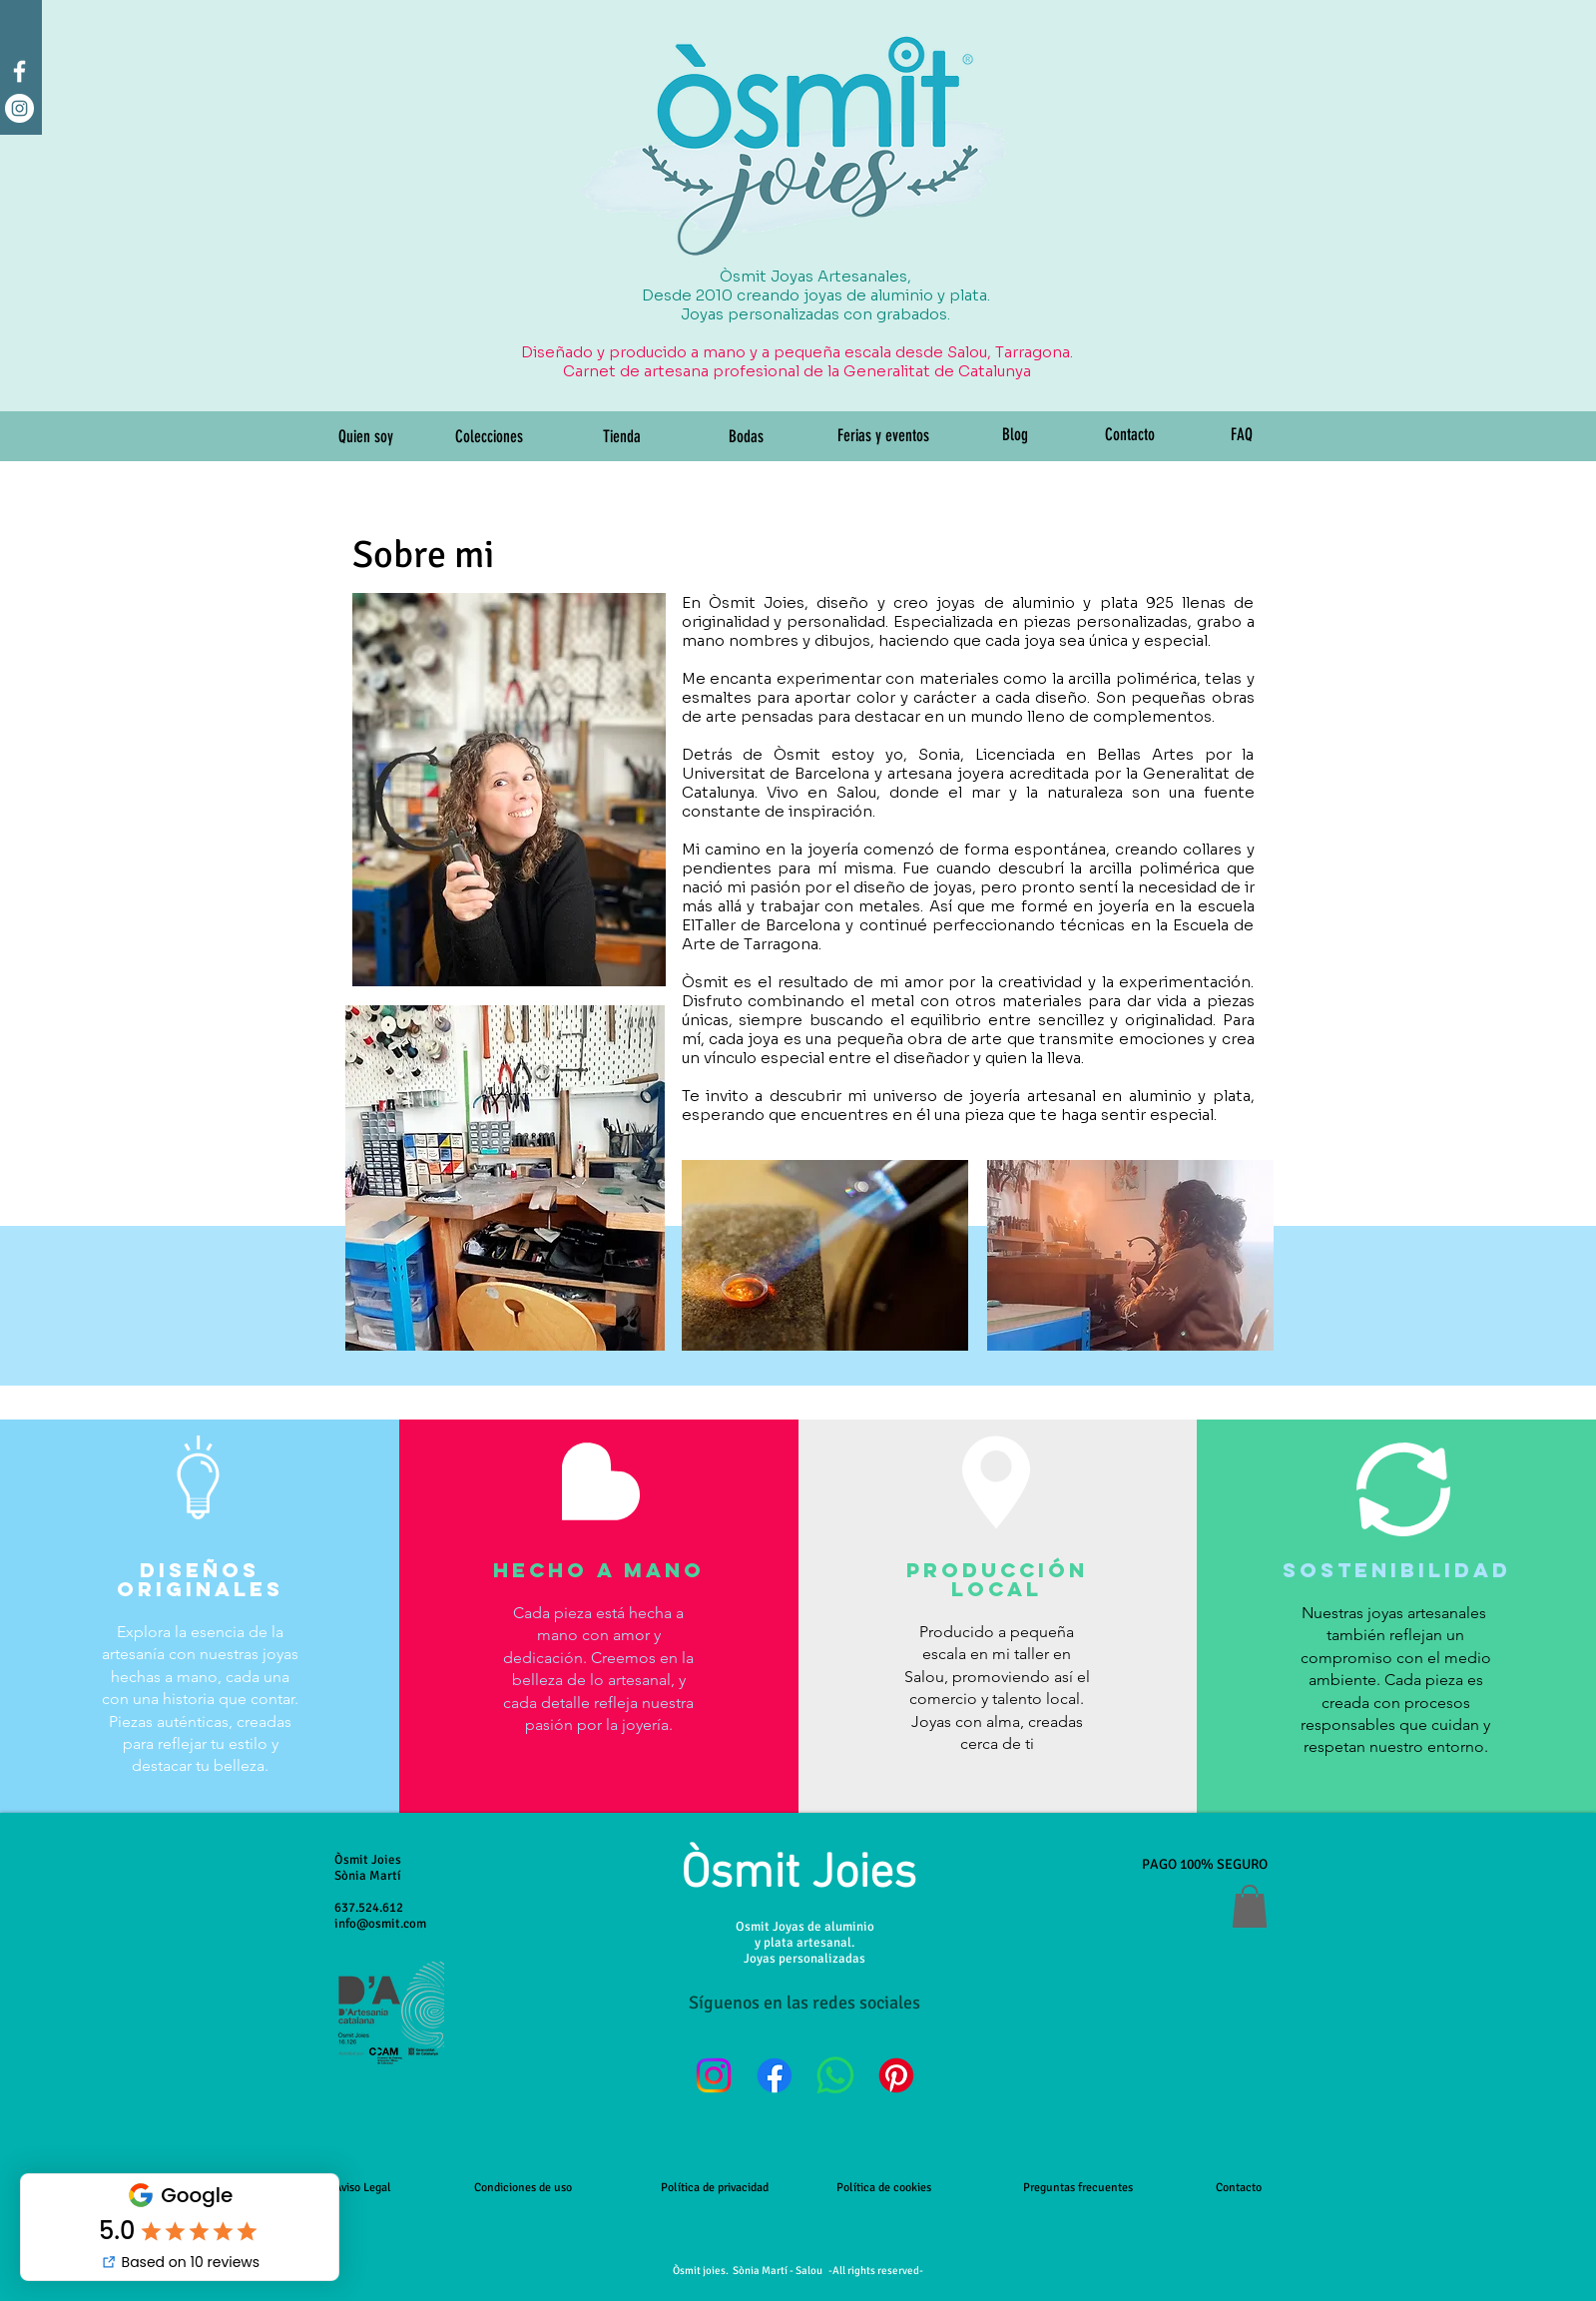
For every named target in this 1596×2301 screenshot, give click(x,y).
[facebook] (19, 71)
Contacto (1239, 2187)
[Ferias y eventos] (883, 436)
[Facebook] (775, 2075)
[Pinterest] (896, 2075)
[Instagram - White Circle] (19, 108)
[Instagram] (714, 2075)
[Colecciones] (489, 437)
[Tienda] (622, 437)
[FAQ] (1242, 435)
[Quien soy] (366, 437)
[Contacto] (1130, 435)
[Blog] (1015, 435)
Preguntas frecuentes (1078, 2187)
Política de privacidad (715, 2187)
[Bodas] (746, 437)
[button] (1250, 1906)
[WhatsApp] (835, 2075)
